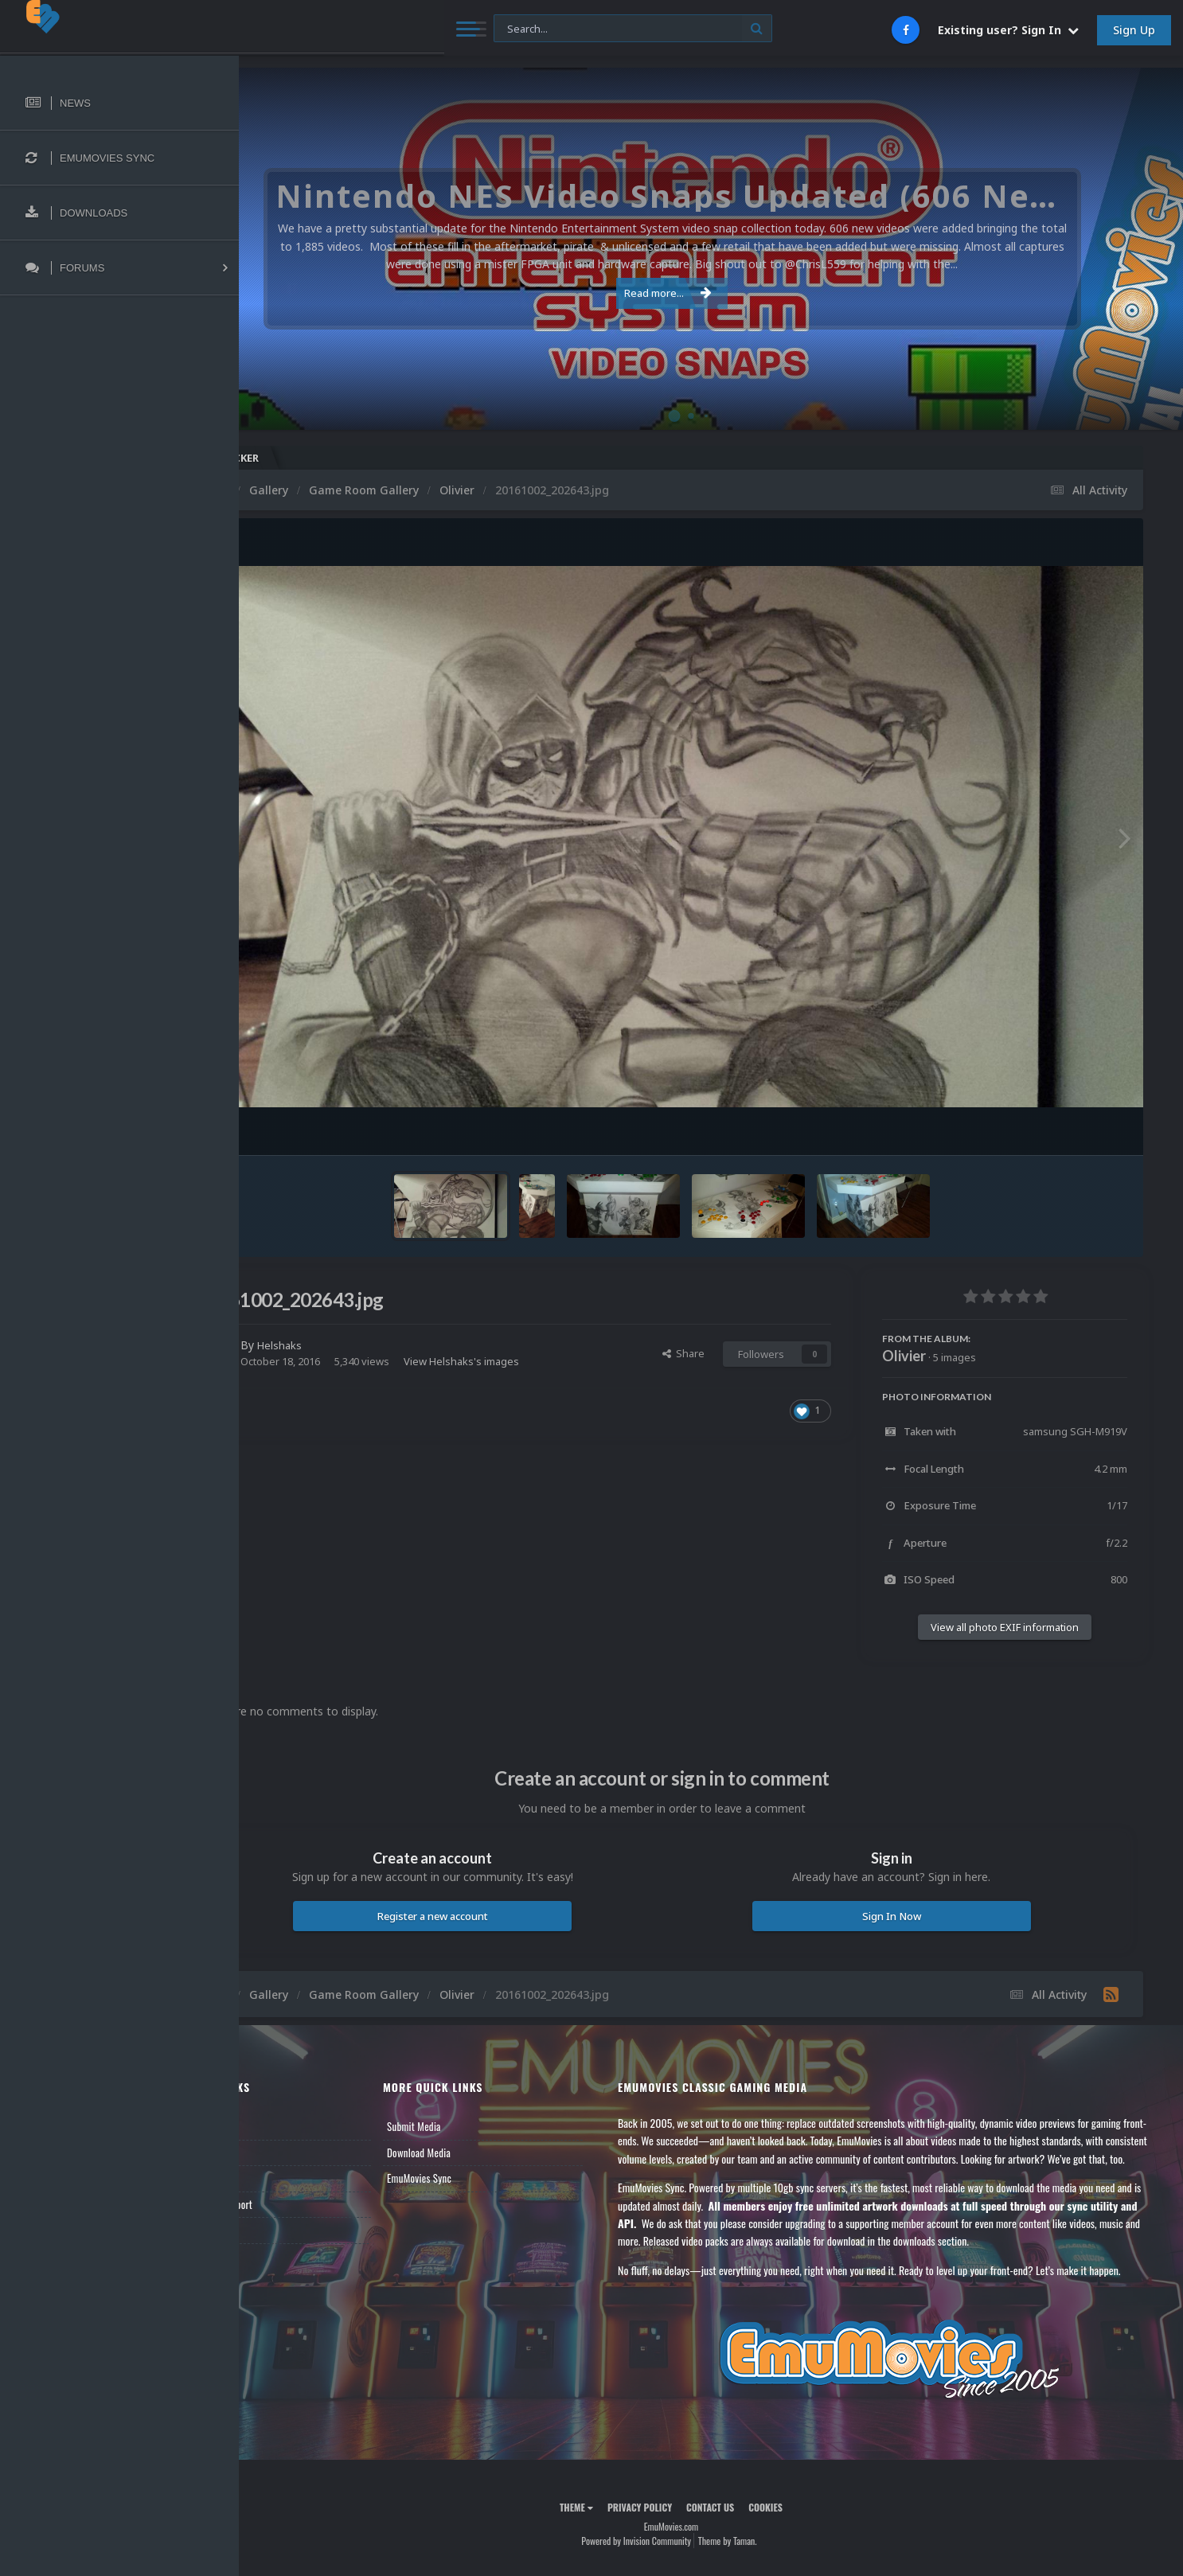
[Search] (432, 29)
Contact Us (288, 2230)
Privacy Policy (679, 2543)
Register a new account (492, 1916)
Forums (281, 2152)
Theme (616, 2543)
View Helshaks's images (541, 1361)
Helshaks (360, 1344)
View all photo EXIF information (1005, 1627)
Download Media (481, 2152)
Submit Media (477, 2126)
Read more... (708, 293)
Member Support (299, 2204)
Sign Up (1134, 29)
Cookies (805, 2543)
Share (683, 1353)
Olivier (904, 1355)
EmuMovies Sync (482, 2178)
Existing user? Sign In (1008, 29)
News (277, 2126)
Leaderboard (291, 2178)
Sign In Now (910, 1916)
